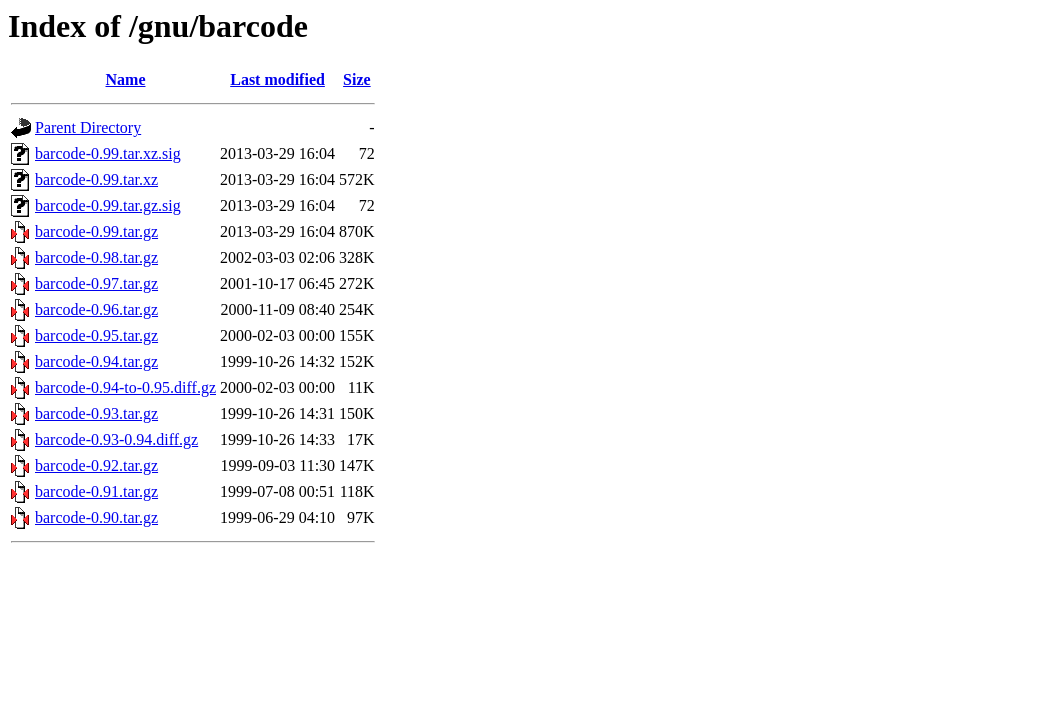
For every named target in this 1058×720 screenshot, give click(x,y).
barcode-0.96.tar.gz (96, 309)
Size (357, 79)
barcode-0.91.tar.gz (96, 491)
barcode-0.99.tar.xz (96, 179)
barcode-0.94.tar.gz (96, 361)
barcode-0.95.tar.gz (96, 335)
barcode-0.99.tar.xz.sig (108, 153)
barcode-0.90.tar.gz (96, 517)
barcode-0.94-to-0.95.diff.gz (125, 387)
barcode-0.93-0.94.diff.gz (116, 439)
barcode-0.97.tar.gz (96, 283)
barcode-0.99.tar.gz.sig (108, 205)
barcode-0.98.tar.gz (96, 257)
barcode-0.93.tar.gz (96, 413)
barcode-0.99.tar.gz (96, 231)
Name (126, 79)
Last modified (277, 79)
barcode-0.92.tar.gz (96, 465)
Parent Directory (88, 127)
